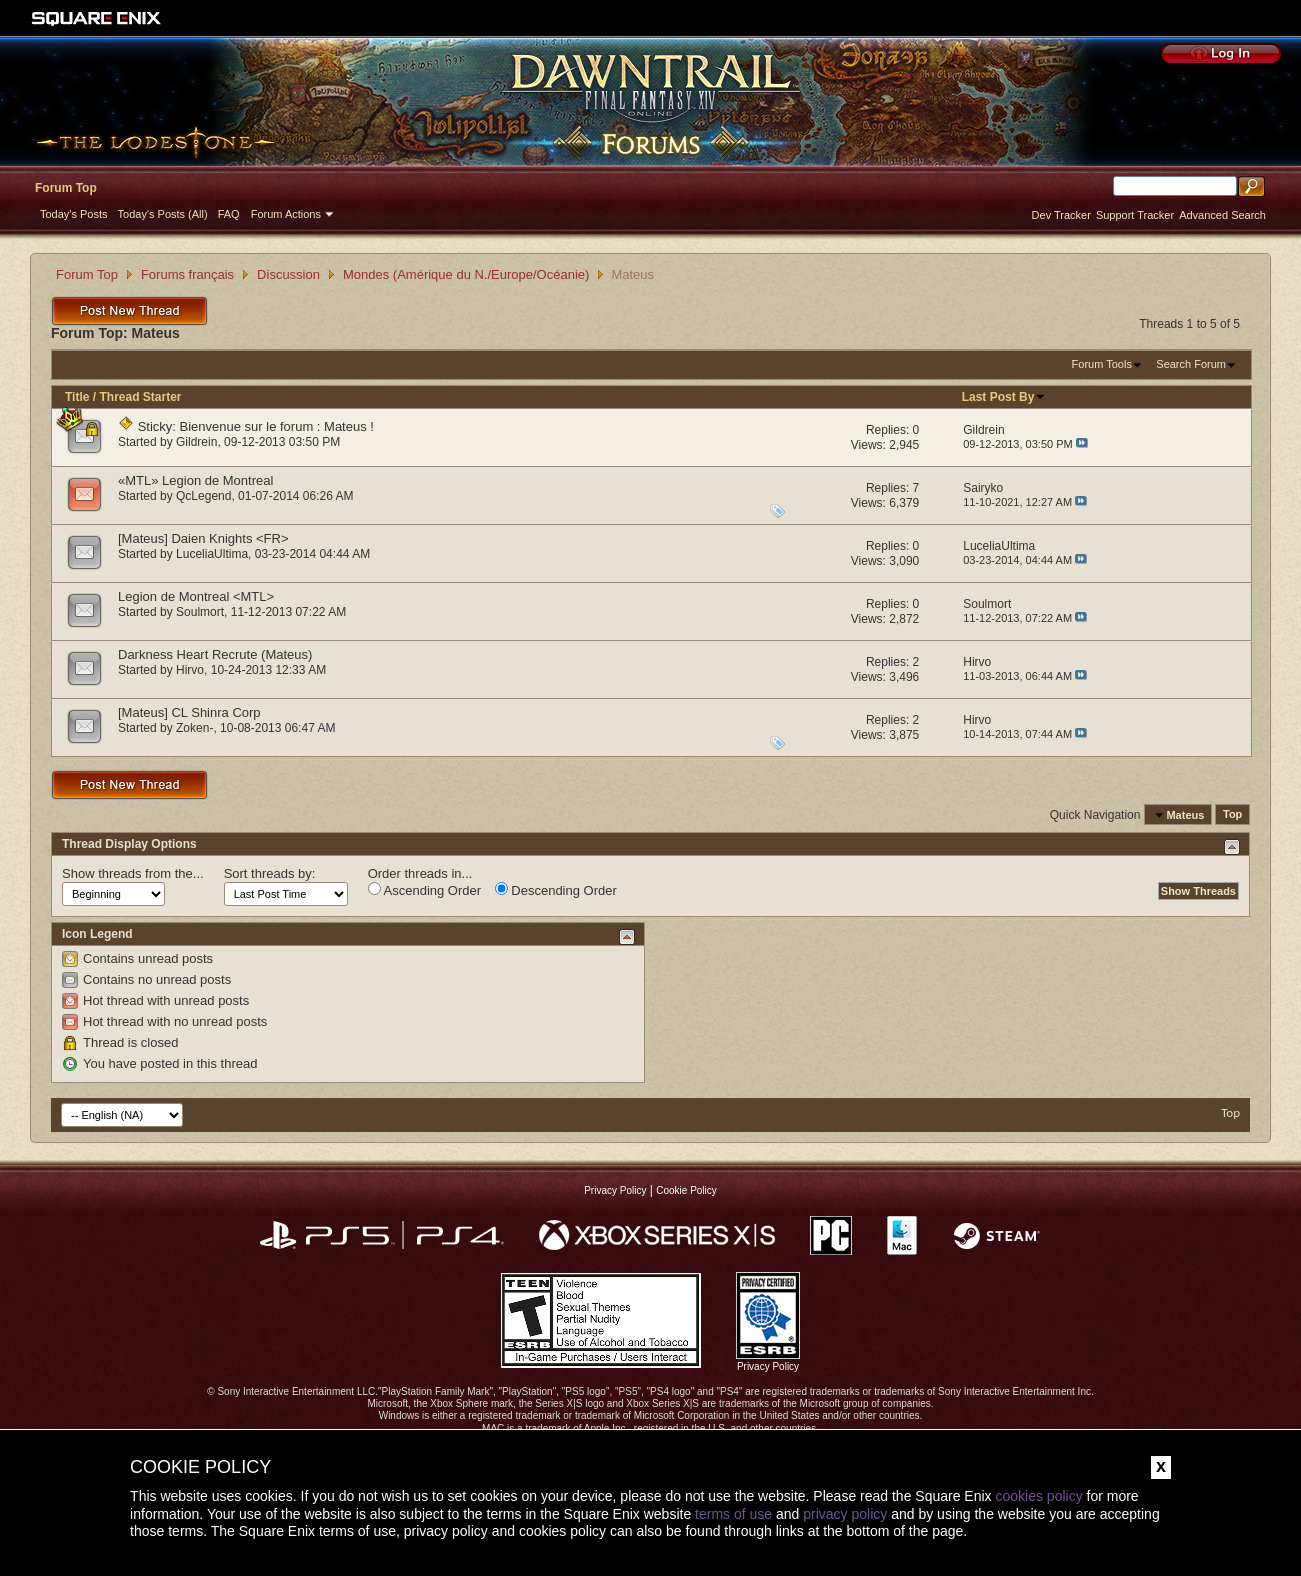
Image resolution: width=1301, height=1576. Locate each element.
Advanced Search (1222, 215)
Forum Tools (1102, 364)
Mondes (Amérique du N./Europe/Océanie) (466, 274)
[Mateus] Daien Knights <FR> (203, 538)
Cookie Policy (686, 1190)
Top (1232, 815)
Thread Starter (140, 397)
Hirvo (190, 670)
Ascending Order (424, 890)
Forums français (187, 274)
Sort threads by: (270, 873)
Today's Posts (74, 214)
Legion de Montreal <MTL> (196, 596)
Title (77, 397)
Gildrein (196, 442)
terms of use (733, 1514)
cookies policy (1038, 1496)
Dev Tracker (1061, 215)
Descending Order (556, 890)
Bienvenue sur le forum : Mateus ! (277, 426)
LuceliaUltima (212, 554)
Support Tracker (1135, 215)
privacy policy (845, 1514)
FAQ (229, 214)
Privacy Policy (615, 1190)
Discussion (288, 274)
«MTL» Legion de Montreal (195, 480)
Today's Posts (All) (163, 214)
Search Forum (1191, 364)
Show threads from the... (133, 873)
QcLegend (203, 496)
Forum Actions (286, 214)
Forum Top (66, 188)
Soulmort (200, 612)
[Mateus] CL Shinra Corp (189, 712)
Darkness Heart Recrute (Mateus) (215, 654)
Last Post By (1004, 397)
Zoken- (194, 728)
